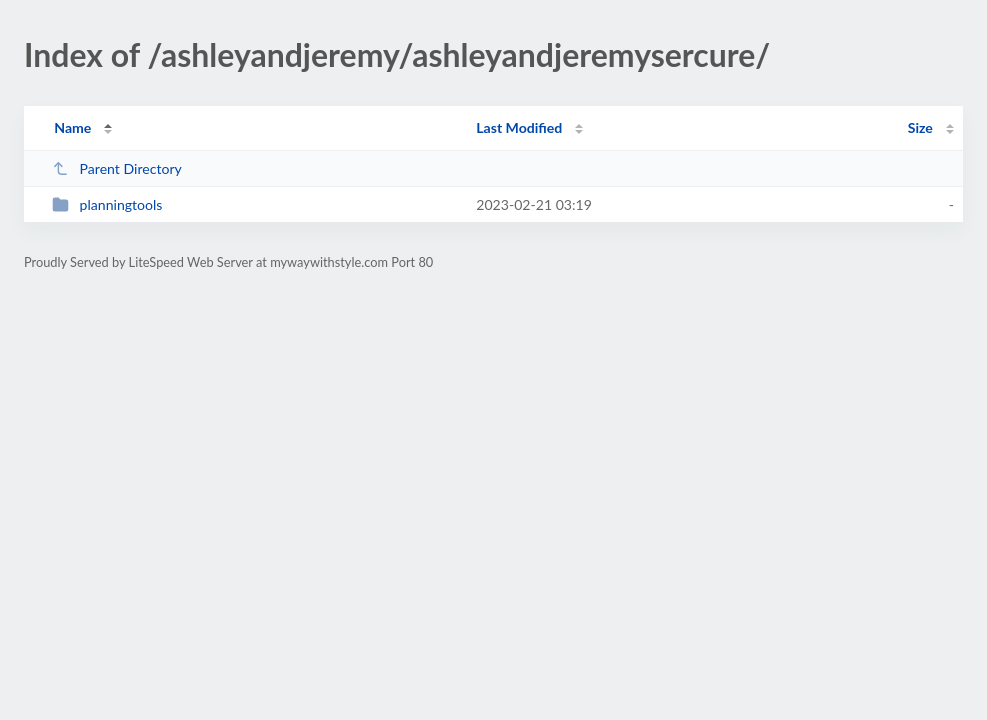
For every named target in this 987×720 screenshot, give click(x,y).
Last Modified (519, 127)
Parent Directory (117, 168)
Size (920, 127)
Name (72, 127)
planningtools (107, 204)
